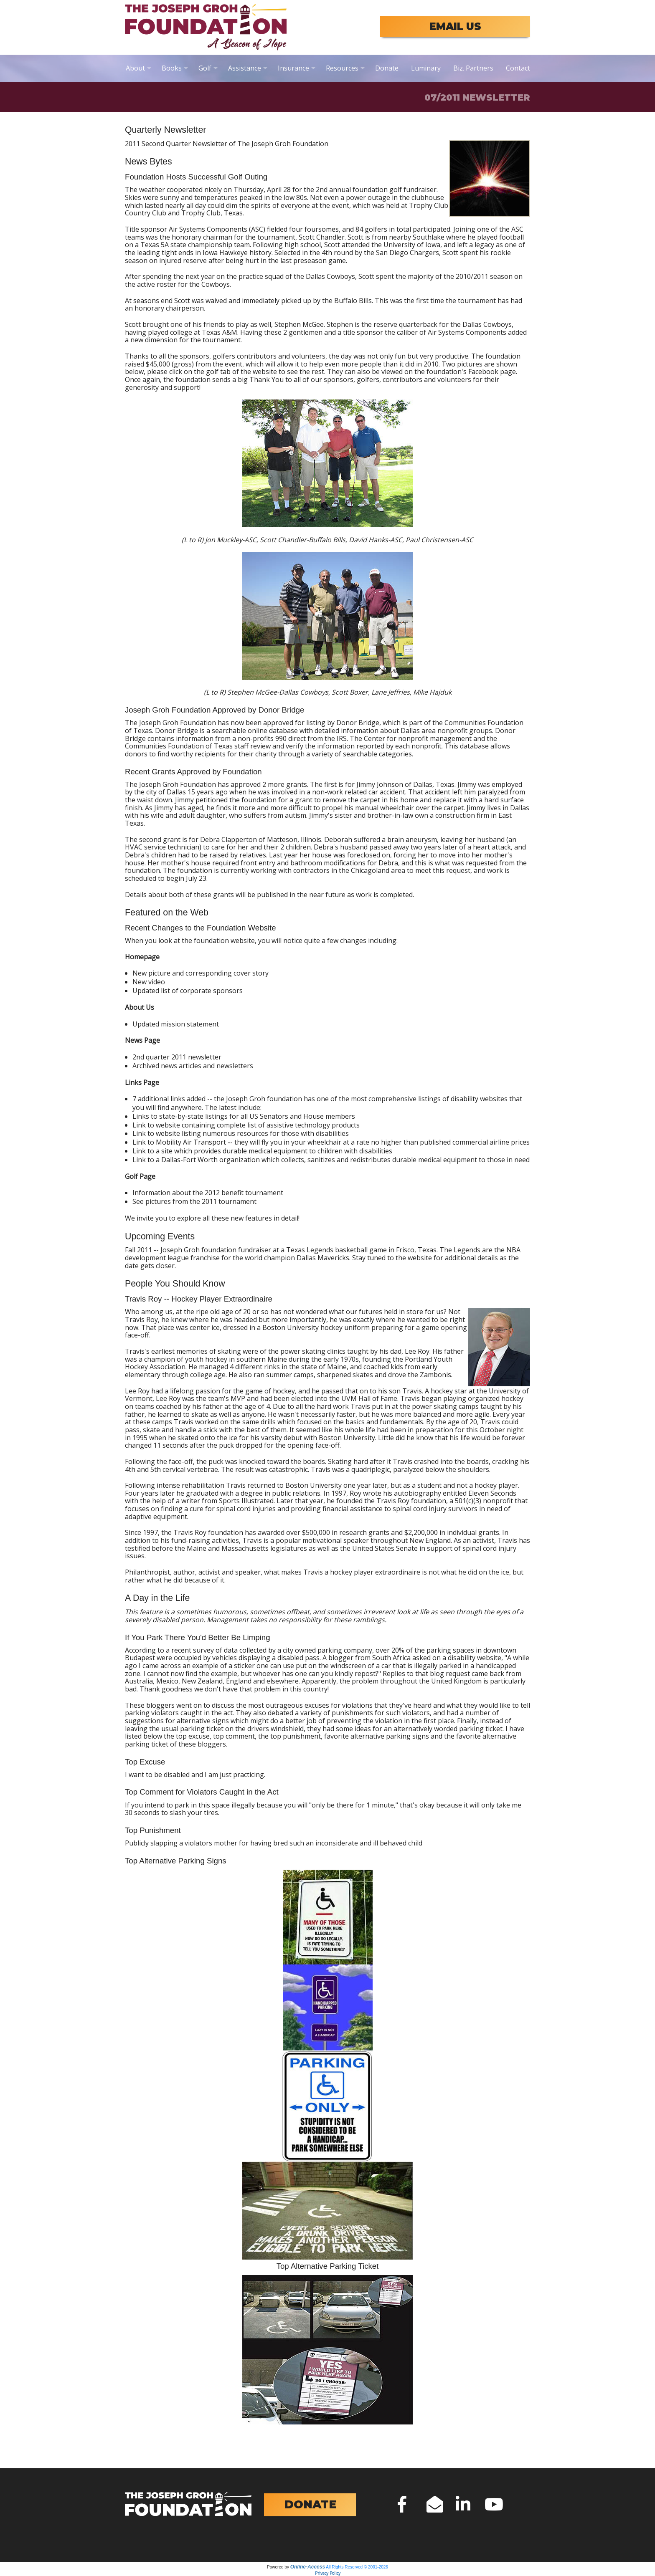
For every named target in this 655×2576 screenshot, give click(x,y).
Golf (204, 68)
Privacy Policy (327, 2573)
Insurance (293, 68)
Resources (342, 68)
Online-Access (307, 2567)
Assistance (244, 68)
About (135, 68)
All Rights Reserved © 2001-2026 (357, 2567)
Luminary (426, 68)
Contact (518, 68)
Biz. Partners (473, 68)
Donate (387, 68)
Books (172, 68)
